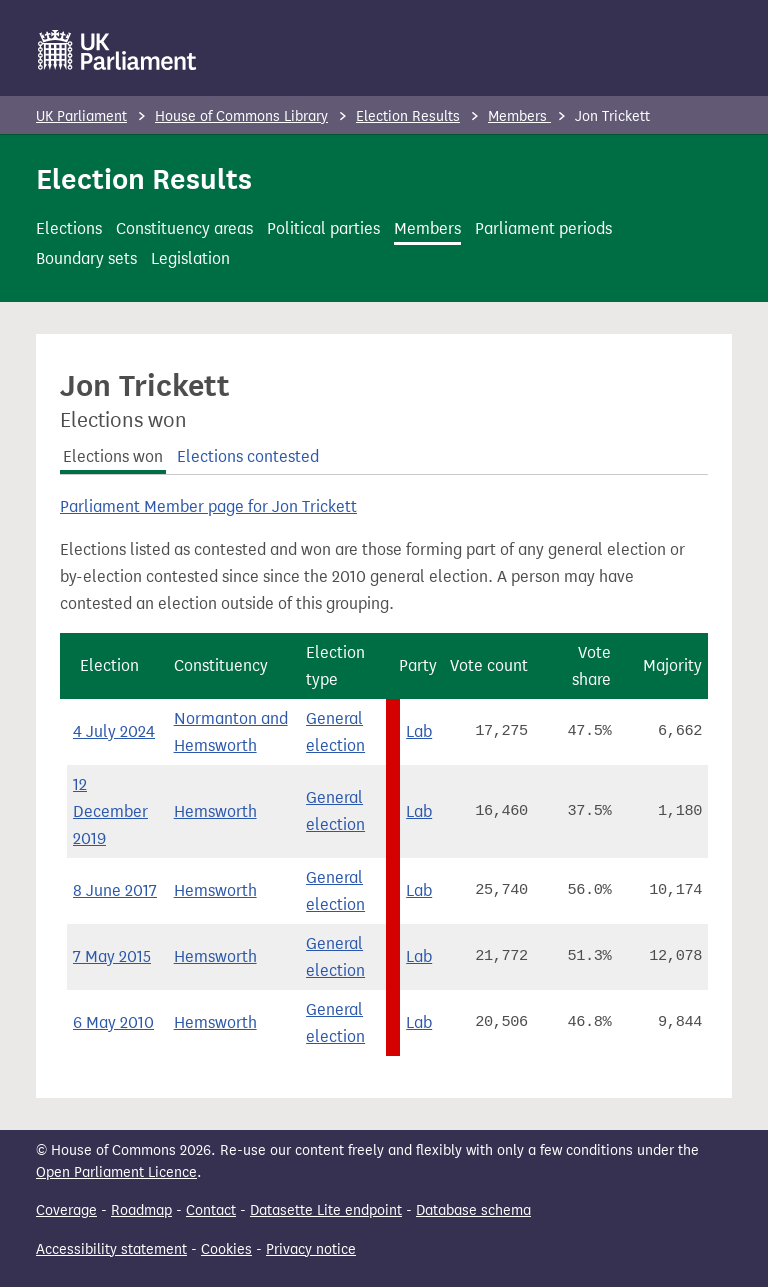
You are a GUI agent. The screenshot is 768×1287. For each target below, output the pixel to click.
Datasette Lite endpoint (326, 1210)
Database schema (473, 1210)
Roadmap (141, 1210)
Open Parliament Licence (116, 1172)
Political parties (323, 228)
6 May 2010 (113, 1022)
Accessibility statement (111, 1249)
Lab (419, 731)
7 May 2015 (112, 956)
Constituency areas (184, 228)
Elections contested (248, 456)
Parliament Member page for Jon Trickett (208, 506)
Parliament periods (543, 228)
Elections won (113, 456)
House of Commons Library (241, 116)
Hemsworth (215, 811)
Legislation (190, 258)
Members (519, 116)
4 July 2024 (114, 731)
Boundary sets (86, 258)
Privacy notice (311, 1249)
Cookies (226, 1249)
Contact (211, 1210)
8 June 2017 (115, 890)
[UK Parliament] (117, 50)
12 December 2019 (110, 811)
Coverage (66, 1210)
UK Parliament (81, 116)
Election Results (408, 116)
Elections (69, 228)
